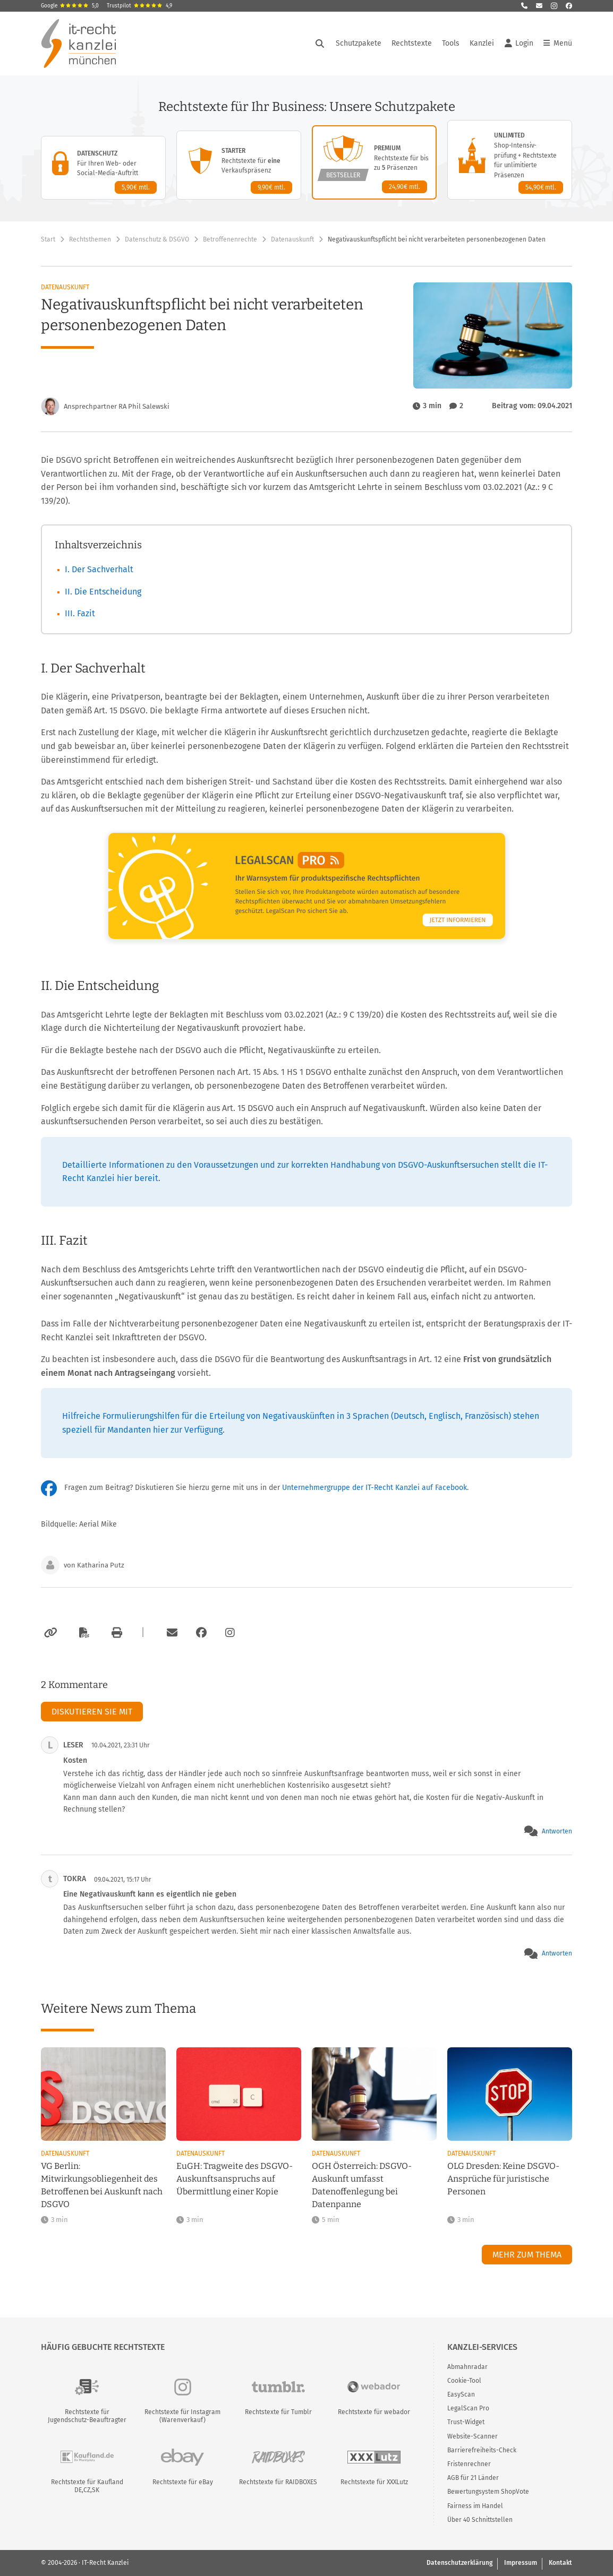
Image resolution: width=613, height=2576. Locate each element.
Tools (450, 43)
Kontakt (560, 2562)
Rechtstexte (411, 43)
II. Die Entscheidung (103, 592)
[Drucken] (115, 1633)
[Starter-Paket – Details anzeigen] (239, 165)
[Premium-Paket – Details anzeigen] (374, 162)
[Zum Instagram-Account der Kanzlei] (230, 1633)
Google (70, 6)
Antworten (557, 1831)
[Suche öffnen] (320, 43)
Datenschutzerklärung (459, 2562)
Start (48, 239)
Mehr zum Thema (526, 2255)
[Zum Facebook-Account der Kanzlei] (201, 1633)
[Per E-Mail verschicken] (170, 1633)
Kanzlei (482, 43)
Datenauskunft (292, 239)
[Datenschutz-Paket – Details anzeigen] (103, 167)
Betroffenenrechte (230, 239)
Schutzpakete (358, 43)
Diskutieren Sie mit (92, 1712)
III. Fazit (80, 613)
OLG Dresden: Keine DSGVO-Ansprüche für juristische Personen (503, 2178)
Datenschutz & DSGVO (157, 239)
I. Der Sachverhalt (99, 569)
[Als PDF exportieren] (83, 1633)
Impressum (520, 2562)
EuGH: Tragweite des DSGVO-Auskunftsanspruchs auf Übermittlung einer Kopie (234, 2178)
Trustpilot (139, 6)
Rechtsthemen (90, 239)
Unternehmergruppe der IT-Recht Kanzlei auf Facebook (374, 1487)
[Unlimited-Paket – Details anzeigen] (510, 159)
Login (519, 43)
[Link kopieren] (49, 1633)
